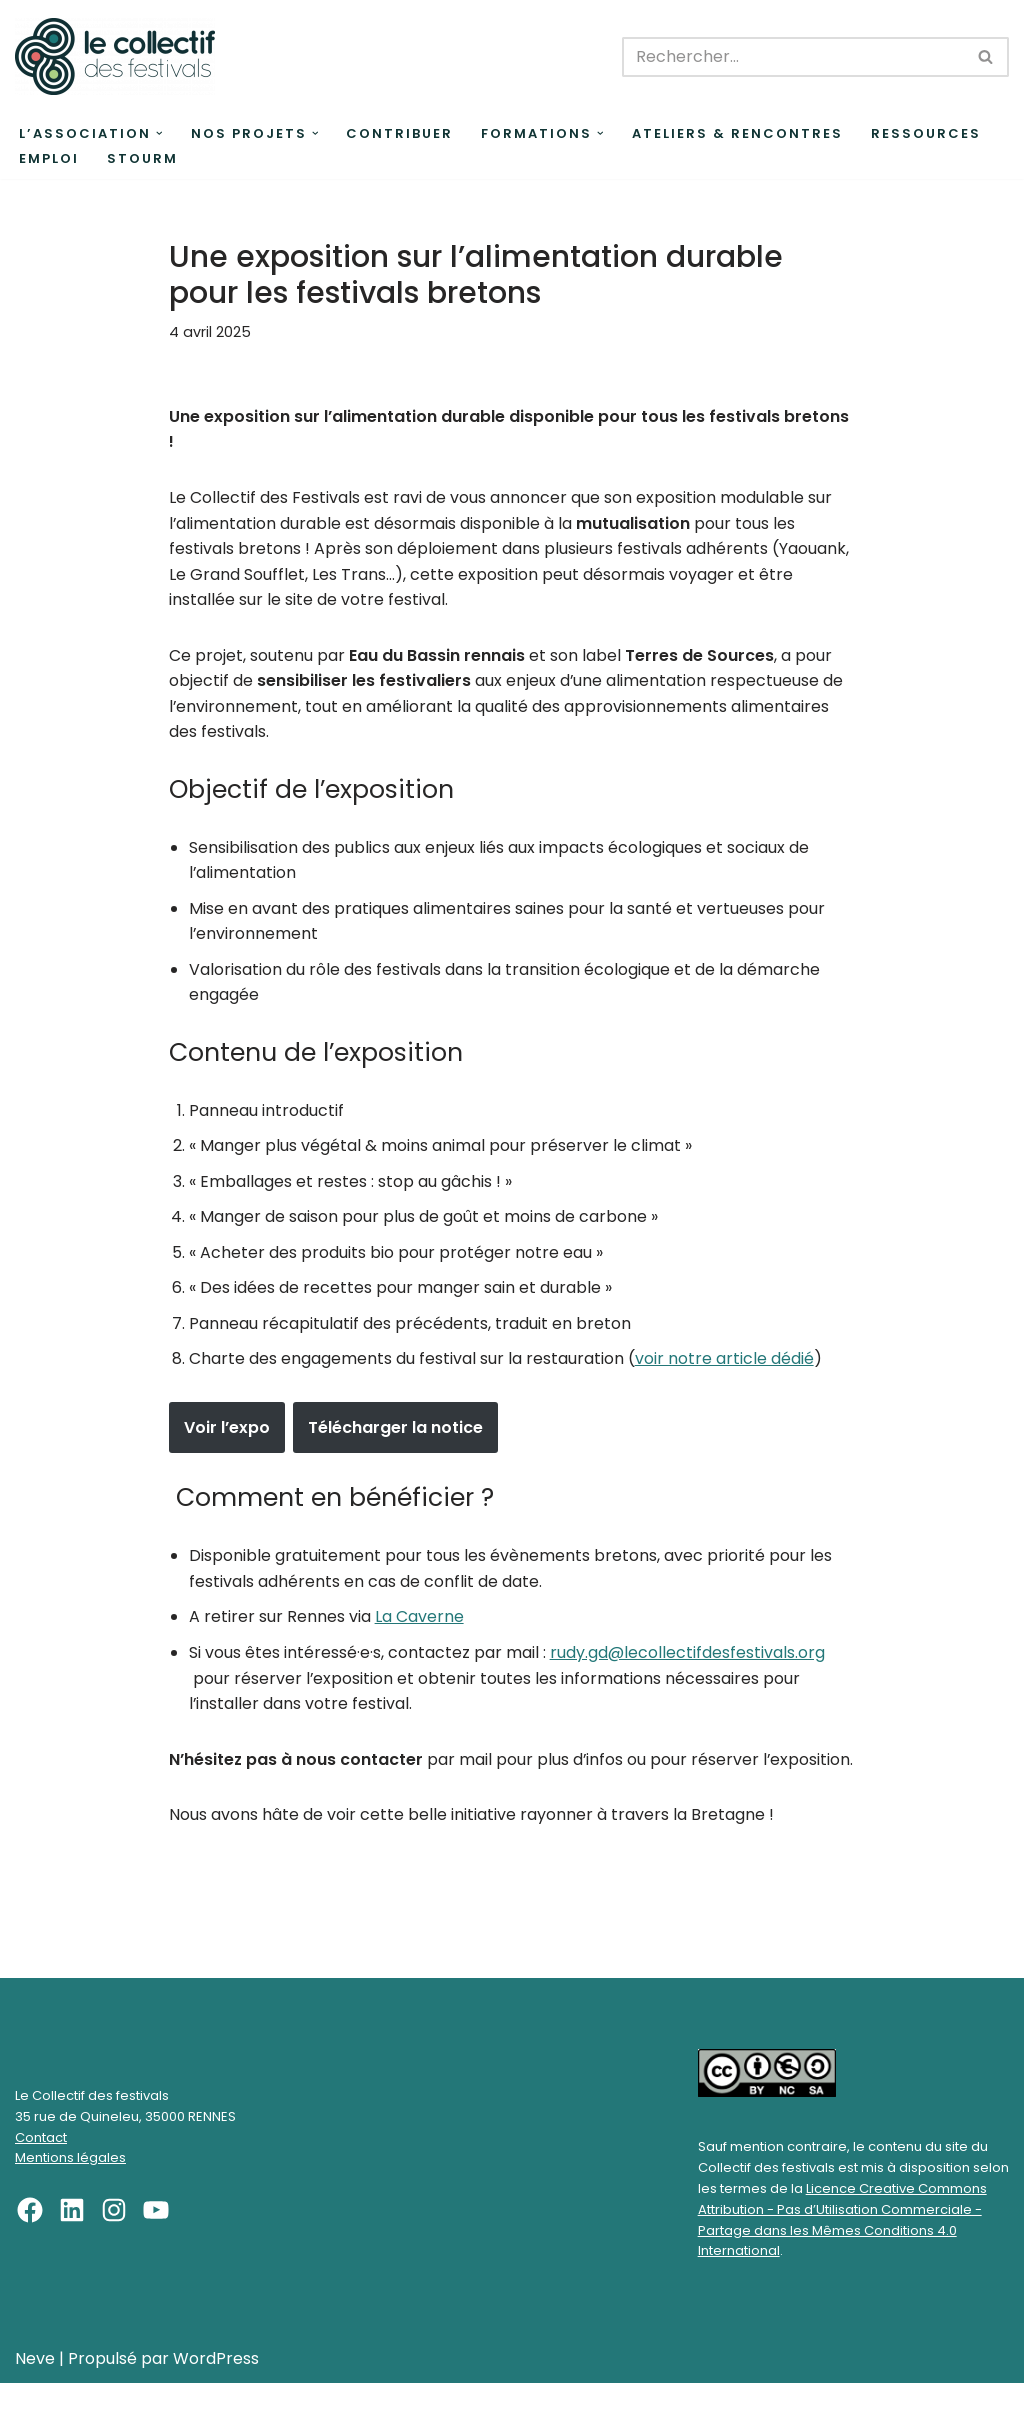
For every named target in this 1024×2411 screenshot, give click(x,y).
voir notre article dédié (724, 1360)
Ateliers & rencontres (737, 133)
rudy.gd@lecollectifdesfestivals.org (687, 1654)
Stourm (142, 158)
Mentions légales (70, 2186)
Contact (41, 2165)
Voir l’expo (227, 1429)
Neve (35, 2386)
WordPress (216, 2386)
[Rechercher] (793, 57)
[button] (159, 133)
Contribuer (399, 133)
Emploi (49, 158)
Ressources (926, 133)
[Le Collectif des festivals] (115, 56)
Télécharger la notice (395, 1429)
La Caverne (419, 1619)
